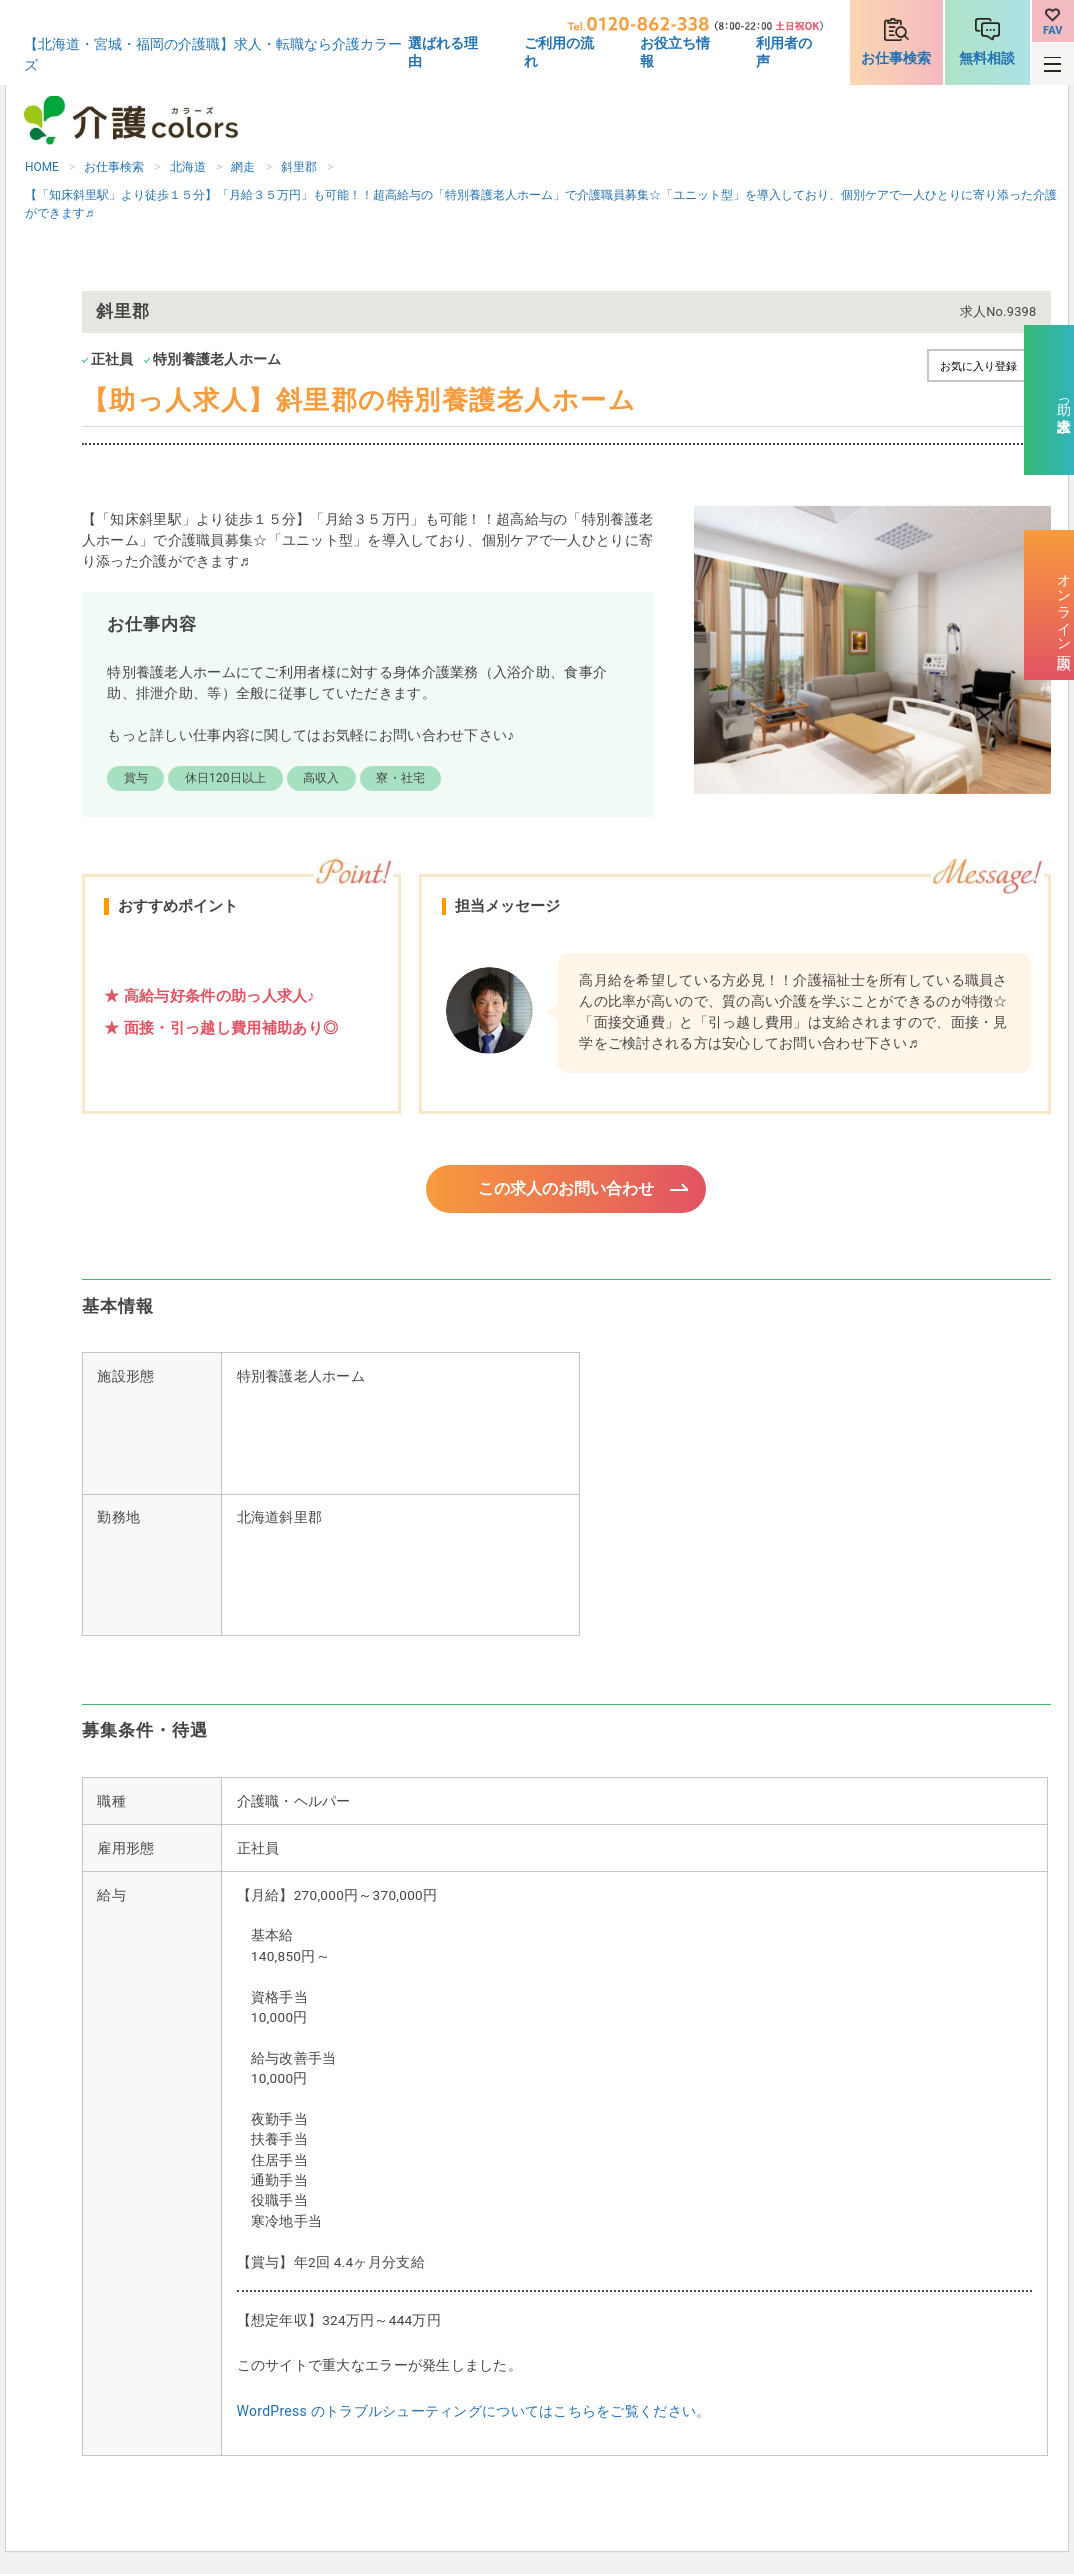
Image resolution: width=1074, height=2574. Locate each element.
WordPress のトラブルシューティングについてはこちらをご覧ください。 (474, 2414)
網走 (243, 167)
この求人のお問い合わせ (566, 1190)
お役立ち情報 (675, 52)
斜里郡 (299, 167)
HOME (42, 167)
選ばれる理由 (443, 52)
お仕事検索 (896, 58)
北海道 (188, 167)
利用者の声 (784, 52)
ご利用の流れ (559, 52)
